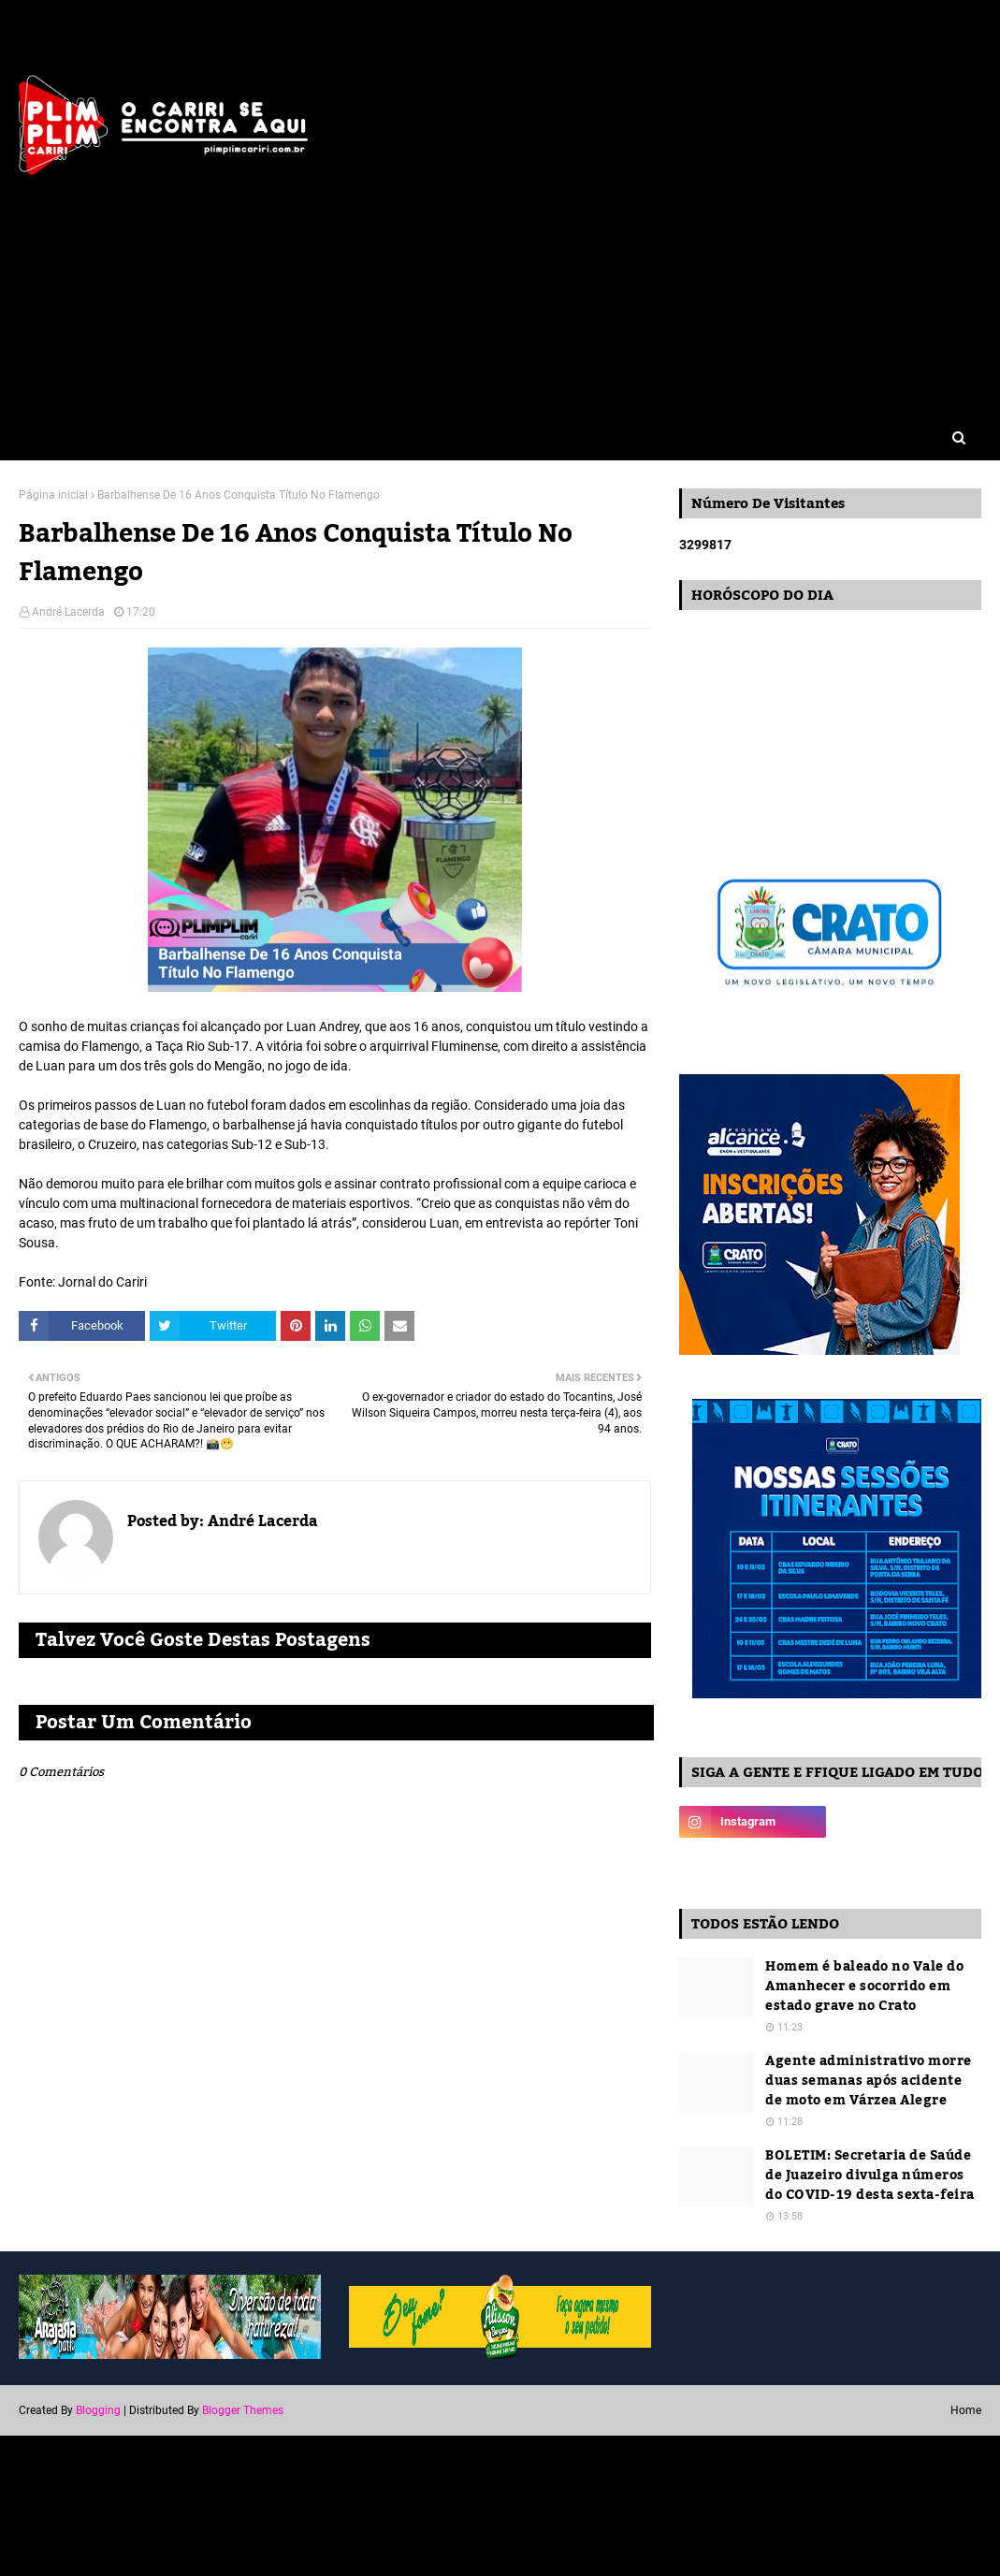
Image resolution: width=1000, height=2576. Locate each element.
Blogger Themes (242, 2410)
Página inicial (53, 495)
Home (965, 2410)
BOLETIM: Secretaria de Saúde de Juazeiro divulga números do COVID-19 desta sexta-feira (870, 2176)
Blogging (98, 2410)
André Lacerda (68, 612)
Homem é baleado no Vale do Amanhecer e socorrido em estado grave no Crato (864, 1986)
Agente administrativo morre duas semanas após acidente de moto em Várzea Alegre (868, 2081)
